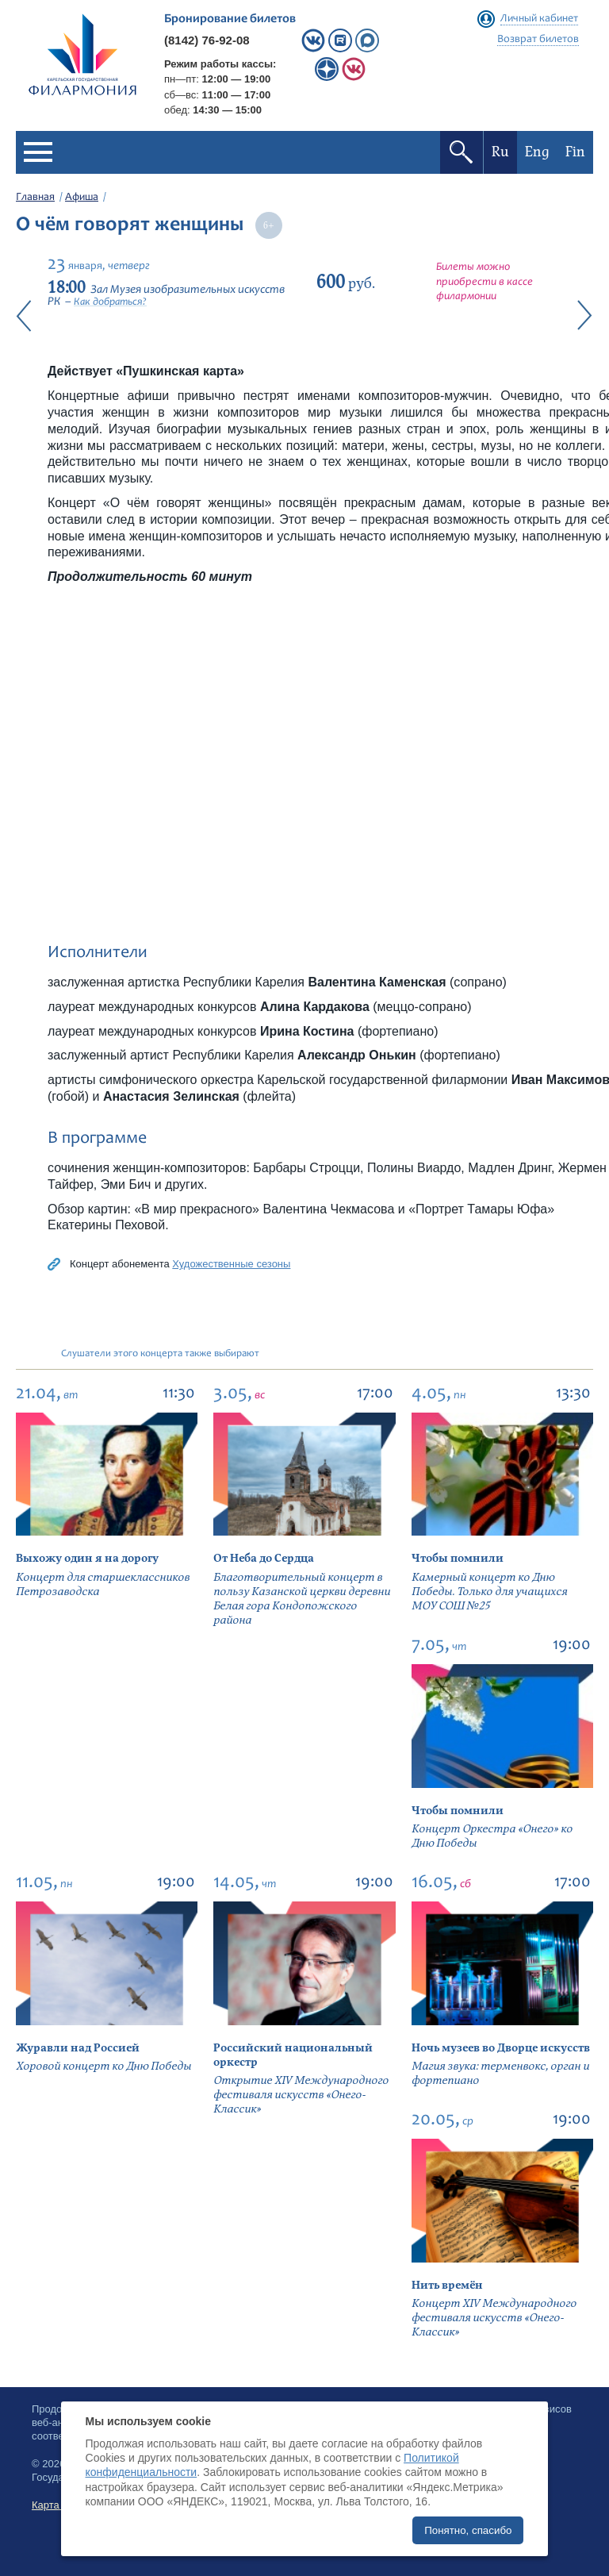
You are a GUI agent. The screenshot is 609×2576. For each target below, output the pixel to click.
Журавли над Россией (78, 2047)
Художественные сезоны (231, 1264)
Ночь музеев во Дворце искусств (501, 2047)
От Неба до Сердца (263, 1558)
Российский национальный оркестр (293, 2055)
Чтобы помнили (458, 1558)
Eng (537, 152)
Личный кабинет (539, 19)
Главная (35, 197)
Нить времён (447, 2285)
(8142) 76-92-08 (207, 40)
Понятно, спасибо (467, 2530)
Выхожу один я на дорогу (87, 1558)
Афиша (81, 197)
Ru (500, 152)
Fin (575, 152)
